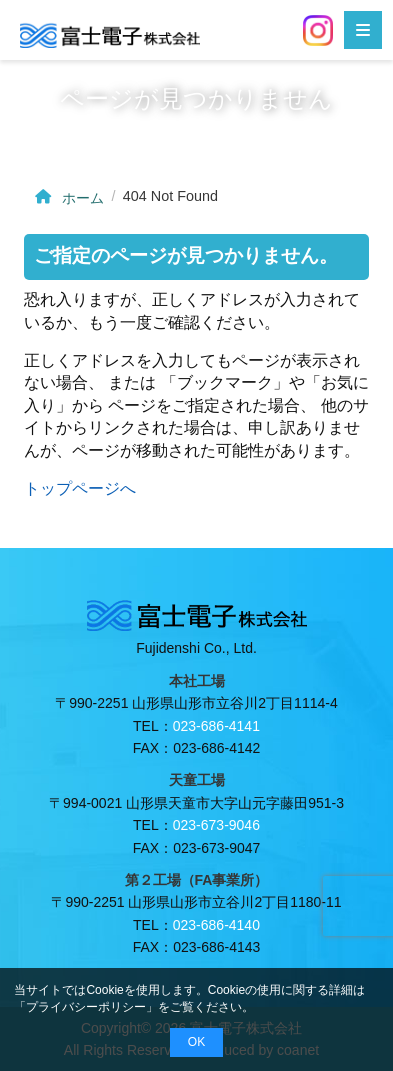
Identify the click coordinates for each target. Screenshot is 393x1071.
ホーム (67, 198)
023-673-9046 (216, 825)
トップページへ (80, 488)
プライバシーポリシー (86, 1007)
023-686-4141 (216, 726)
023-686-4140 (216, 925)
